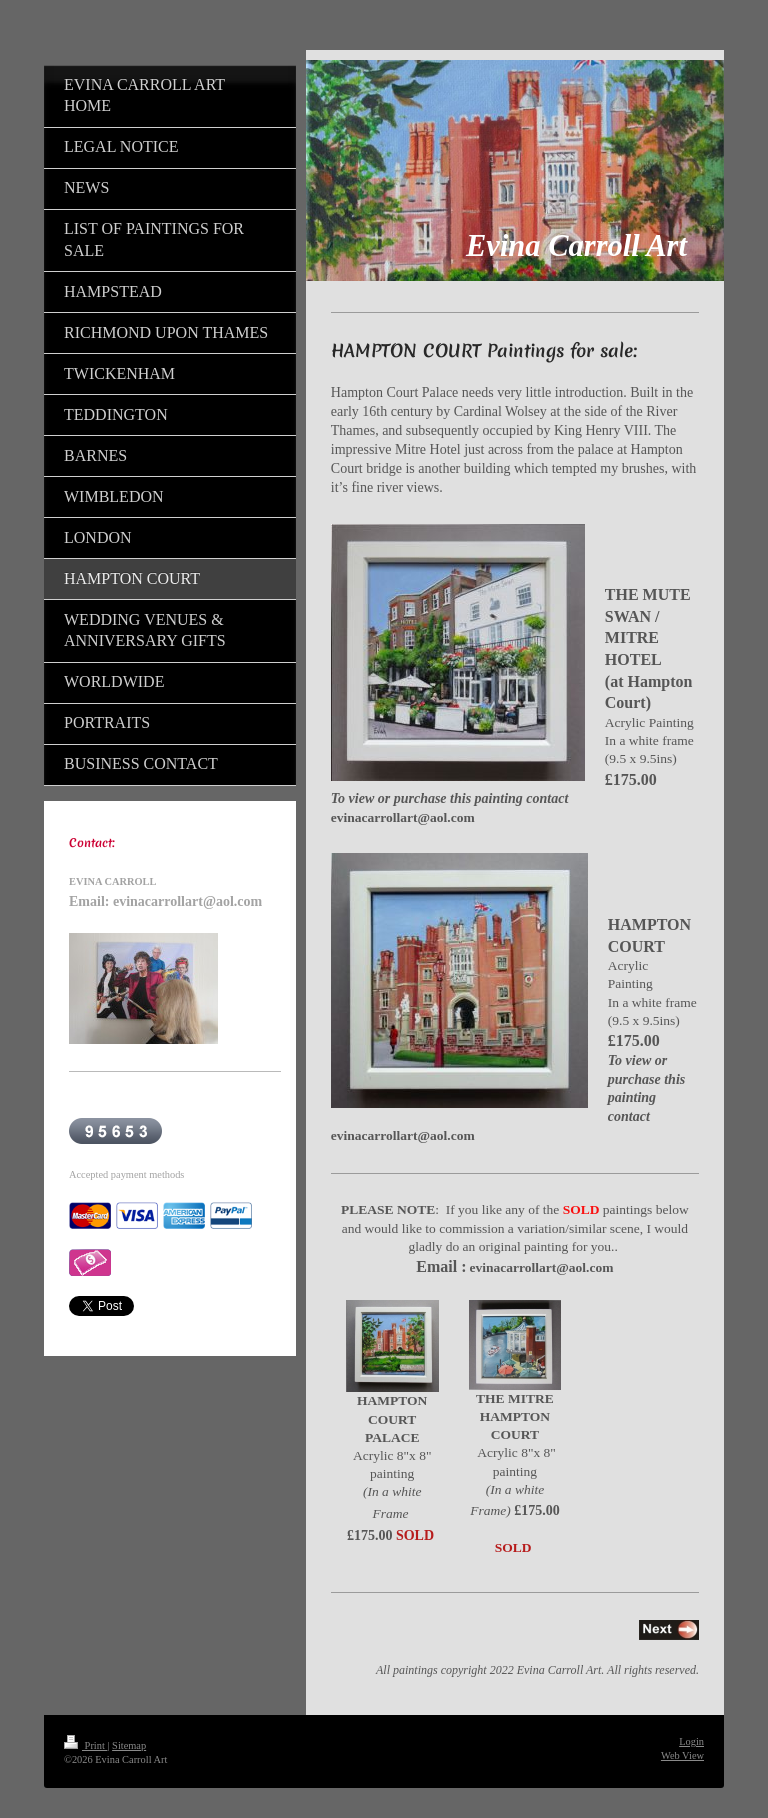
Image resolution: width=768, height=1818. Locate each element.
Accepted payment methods (126, 1174)
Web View (682, 1755)
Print (85, 1745)
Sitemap (129, 1745)
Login (691, 1741)
